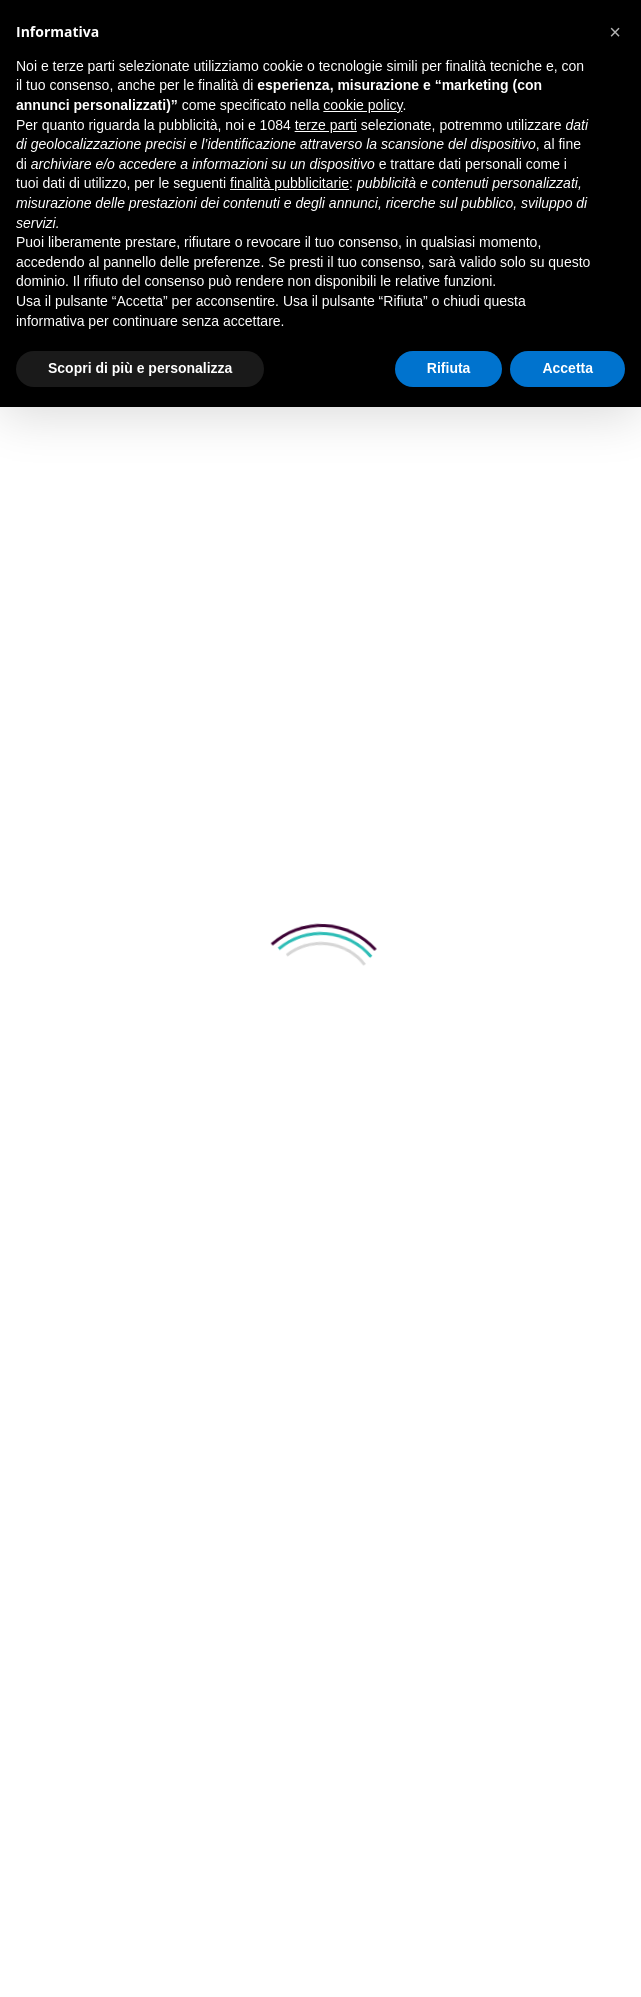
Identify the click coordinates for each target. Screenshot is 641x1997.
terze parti (326, 125)
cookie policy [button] (362, 105)
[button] (615, 32)
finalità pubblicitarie (289, 183)
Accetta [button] (567, 368)
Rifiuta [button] (449, 368)
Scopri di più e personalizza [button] (140, 368)
